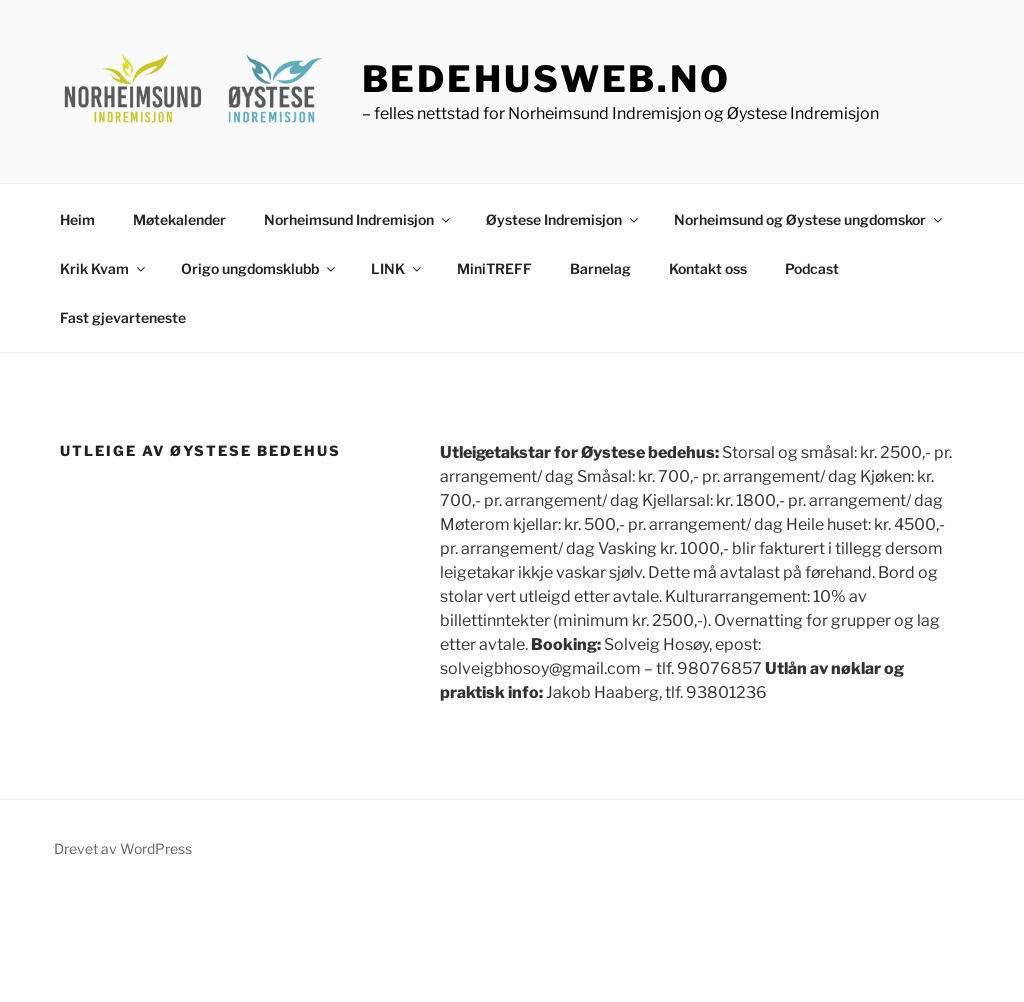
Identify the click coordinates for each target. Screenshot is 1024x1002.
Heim (77, 219)
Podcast (812, 268)
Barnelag (600, 268)
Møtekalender (179, 219)
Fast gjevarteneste (123, 317)
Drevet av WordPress (123, 848)
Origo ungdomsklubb (259, 268)
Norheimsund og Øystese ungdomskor (809, 219)
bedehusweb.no (546, 79)
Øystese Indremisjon (563, 219)
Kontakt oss (708, 268)
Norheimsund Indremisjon (358, 219)
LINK (397, 268)
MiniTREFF (494, 268)
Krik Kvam (104, 268)
